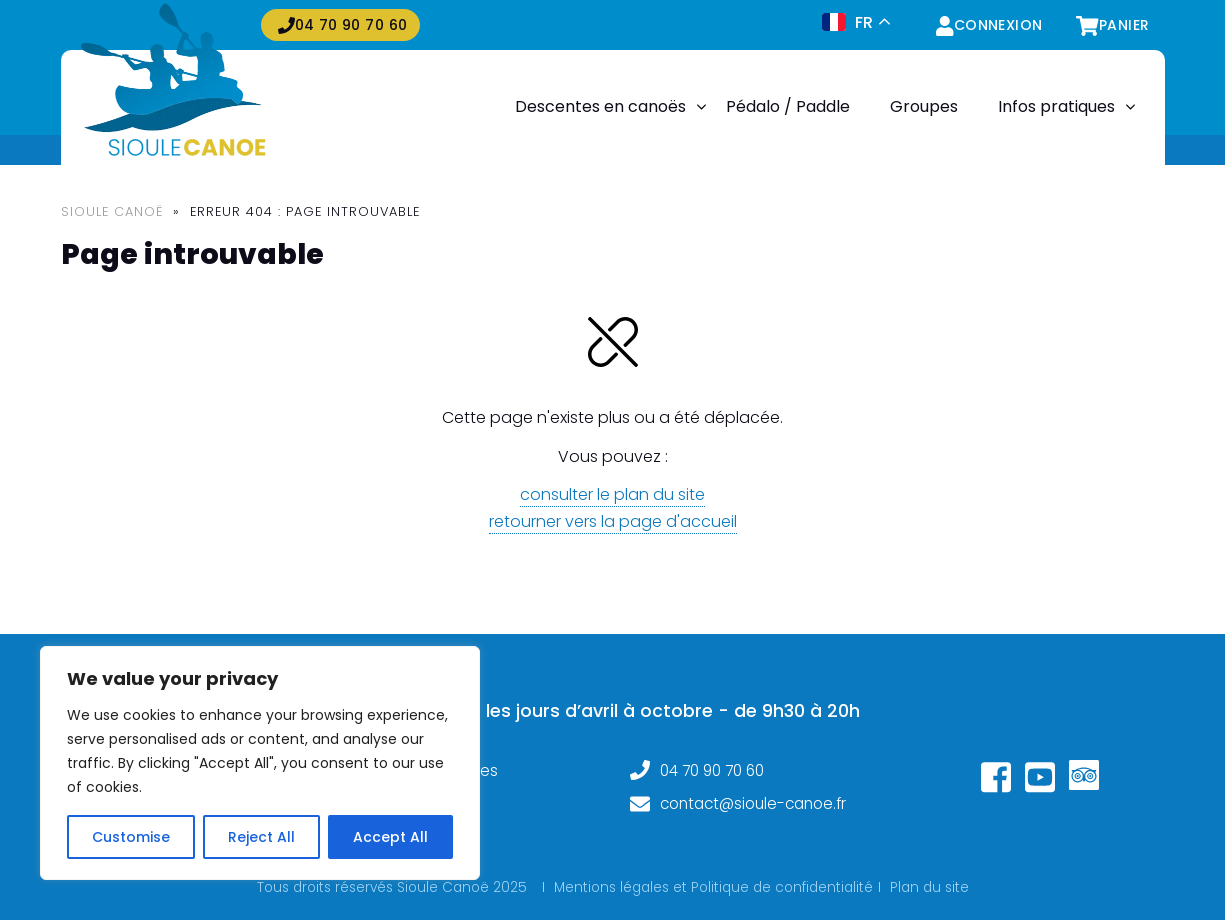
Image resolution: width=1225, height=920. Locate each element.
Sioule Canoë (112, 211)
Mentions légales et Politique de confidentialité (713, 887)
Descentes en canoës (600, 106)
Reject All (261, 837)
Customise (131, 837)
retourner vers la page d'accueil (613, 521)
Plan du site (929, 887)
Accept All (390, 837)
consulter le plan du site (612, 494)
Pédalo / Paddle (788, 106)
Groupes (924, 106)
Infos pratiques (1056, 106)
